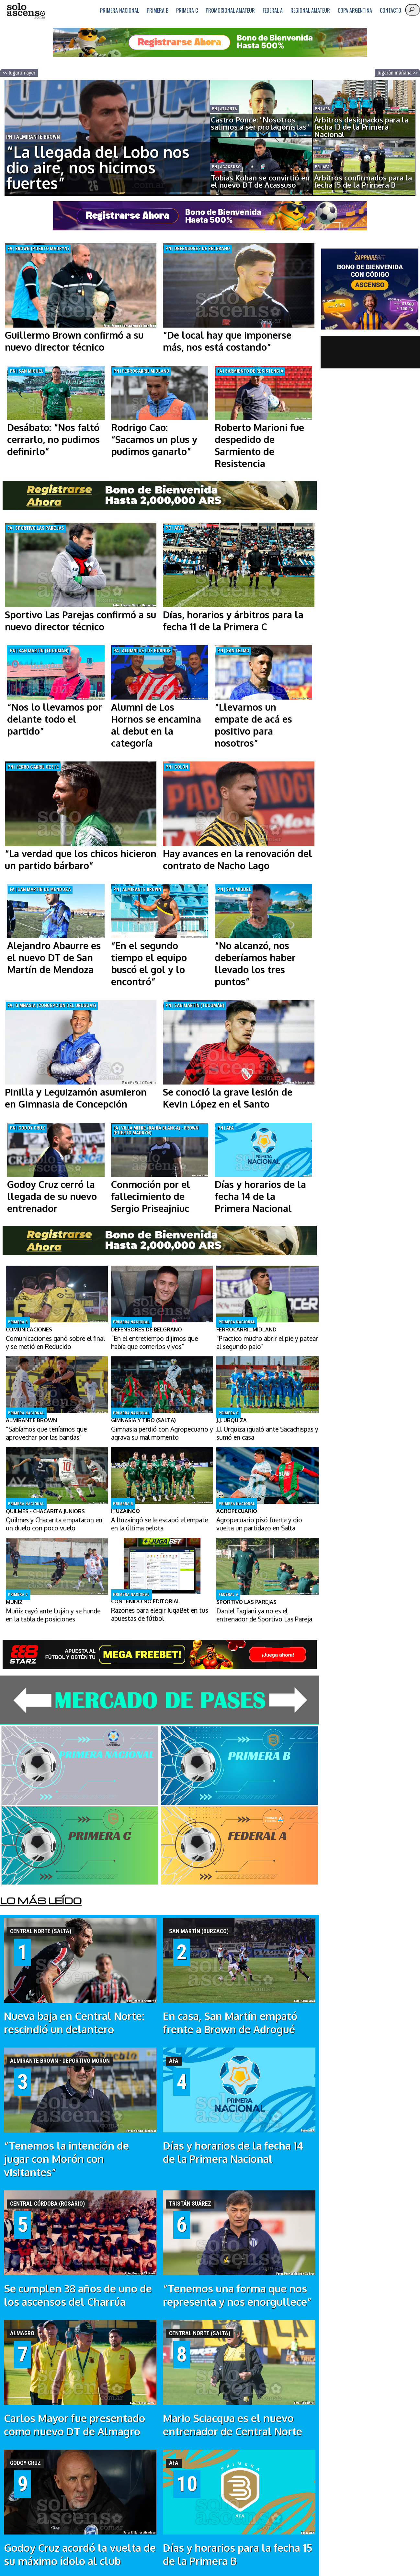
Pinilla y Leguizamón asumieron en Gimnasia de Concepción (76, 1098)
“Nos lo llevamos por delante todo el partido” (54, 719)
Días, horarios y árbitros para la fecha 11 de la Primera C (233, 620)
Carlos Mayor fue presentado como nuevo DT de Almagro (74, 2424)
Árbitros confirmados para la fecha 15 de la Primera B (363, 181)
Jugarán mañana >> (397, 73)
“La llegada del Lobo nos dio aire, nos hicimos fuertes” (97, 167)
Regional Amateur (310, 10)
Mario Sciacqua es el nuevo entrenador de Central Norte (232, 2424)
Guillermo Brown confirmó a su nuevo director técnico (74, 341)
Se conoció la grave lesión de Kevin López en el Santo (227, 1098)
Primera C (187, 10)
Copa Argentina (355, 10)
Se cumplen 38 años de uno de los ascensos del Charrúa (78, 2295)
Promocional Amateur (230, 10)
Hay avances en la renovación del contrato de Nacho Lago (237, 859)
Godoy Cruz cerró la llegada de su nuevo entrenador (52, 1196)
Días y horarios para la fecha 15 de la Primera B (237, 2554)
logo (26, 11)
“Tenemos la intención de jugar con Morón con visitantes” (66, 2159)
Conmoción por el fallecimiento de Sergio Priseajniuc (150, 1196)
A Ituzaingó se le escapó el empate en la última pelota (159, 1524)
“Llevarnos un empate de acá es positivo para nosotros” (253, 725)
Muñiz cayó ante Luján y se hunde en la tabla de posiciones (53, 1615)
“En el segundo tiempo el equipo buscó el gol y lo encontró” (149, 963)
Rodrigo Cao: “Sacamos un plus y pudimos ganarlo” (154, 439)
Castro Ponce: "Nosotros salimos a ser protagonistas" (260, 123)
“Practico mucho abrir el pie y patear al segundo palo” (267, 1342)
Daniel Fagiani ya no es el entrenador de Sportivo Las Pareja (264, 1615)
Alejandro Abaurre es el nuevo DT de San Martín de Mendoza (54, 957)
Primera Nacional (119, 10)
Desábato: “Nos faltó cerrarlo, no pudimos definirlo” (53, 439)
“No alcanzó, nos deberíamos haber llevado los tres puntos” (255, 963)
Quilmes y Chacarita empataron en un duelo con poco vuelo (54, 1524)
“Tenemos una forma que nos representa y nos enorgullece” (237, 2295)
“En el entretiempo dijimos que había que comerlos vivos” (154, 1342)
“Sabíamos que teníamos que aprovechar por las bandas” (46, 1433)
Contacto (390, 10)
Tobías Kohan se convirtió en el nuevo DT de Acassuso (260, 181)
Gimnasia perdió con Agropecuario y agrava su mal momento (162, 1433)
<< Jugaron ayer (19, 73)
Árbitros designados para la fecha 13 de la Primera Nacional (361, 127)
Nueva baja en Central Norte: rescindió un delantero (74, 2022)
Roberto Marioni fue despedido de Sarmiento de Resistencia (259, 445)
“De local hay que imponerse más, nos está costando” (227, 341)
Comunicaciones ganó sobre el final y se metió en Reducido (55, 1342)
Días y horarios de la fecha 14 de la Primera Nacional (260, 1196)
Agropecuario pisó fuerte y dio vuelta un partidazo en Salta (259, 1524)
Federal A (273, 10)
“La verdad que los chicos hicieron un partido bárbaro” (80, 859)
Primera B (157, 10)
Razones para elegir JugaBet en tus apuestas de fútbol (159, 1614)
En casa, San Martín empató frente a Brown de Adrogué (230, 2022)
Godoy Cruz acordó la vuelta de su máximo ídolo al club (80, 2554)
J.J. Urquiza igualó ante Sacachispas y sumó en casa (267, 1433)
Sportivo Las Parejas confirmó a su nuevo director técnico (80, 620)
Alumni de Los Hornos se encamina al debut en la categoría (156, 725)
